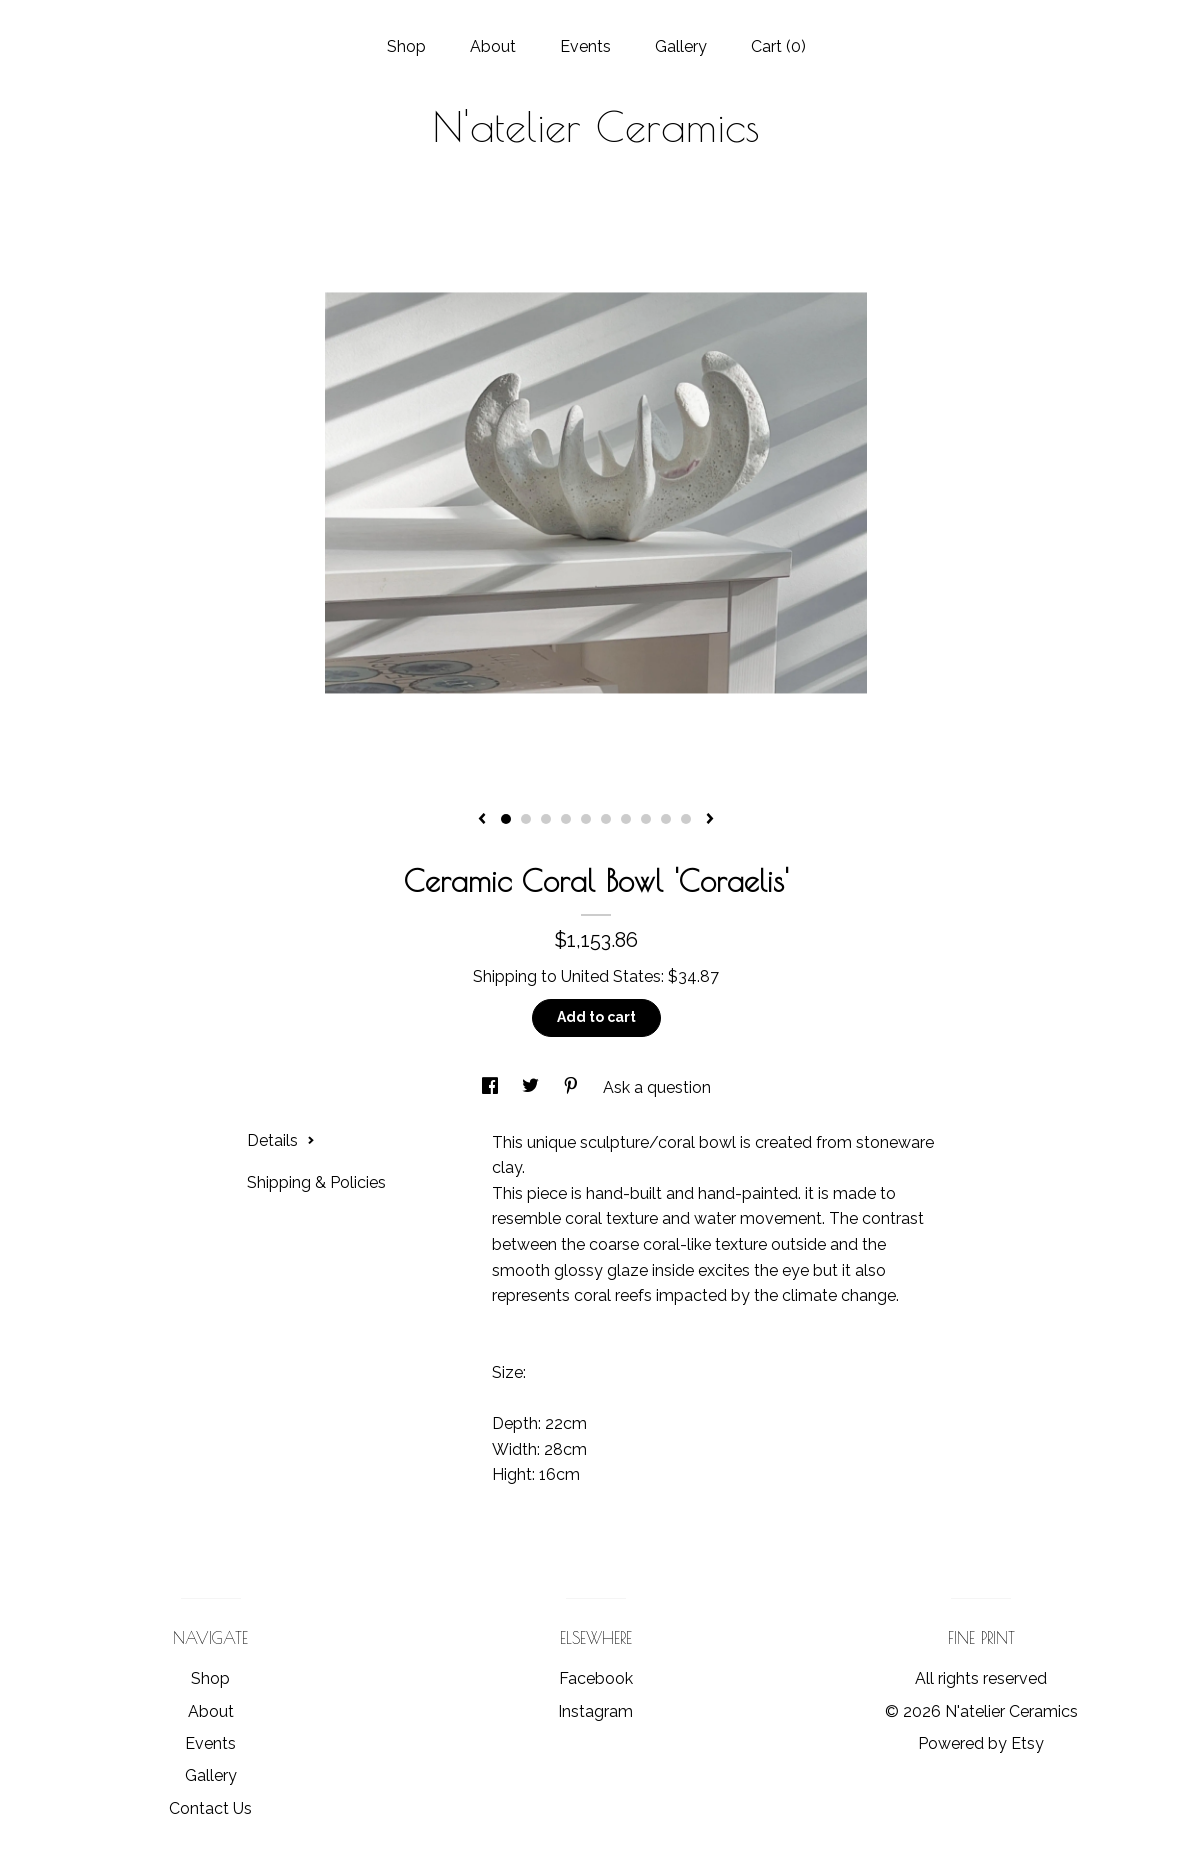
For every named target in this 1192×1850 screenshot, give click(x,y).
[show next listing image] (710, 820)
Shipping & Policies (316, 1182)
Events (585, 46)
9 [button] (666, 819)
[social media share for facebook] (492, 1087)
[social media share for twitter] (532, 1087)
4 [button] (566, 819)
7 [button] (626, 819)
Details (281, 1140)
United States (611, 976)
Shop (406, 46)
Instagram (595, 1711)
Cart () (778, 46)
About (493, 46)
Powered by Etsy (981, 1743)
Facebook (596, 1678)
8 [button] (646, 819)
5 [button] (586, 819)
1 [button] (506, 819)
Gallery (681, 46)
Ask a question (657, 1087)
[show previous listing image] (482, 820)
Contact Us (210, 1808)
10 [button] (686, 819)
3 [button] (546, 819)
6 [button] (606, 819)
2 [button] (526, 819)
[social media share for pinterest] (573, 1087)
